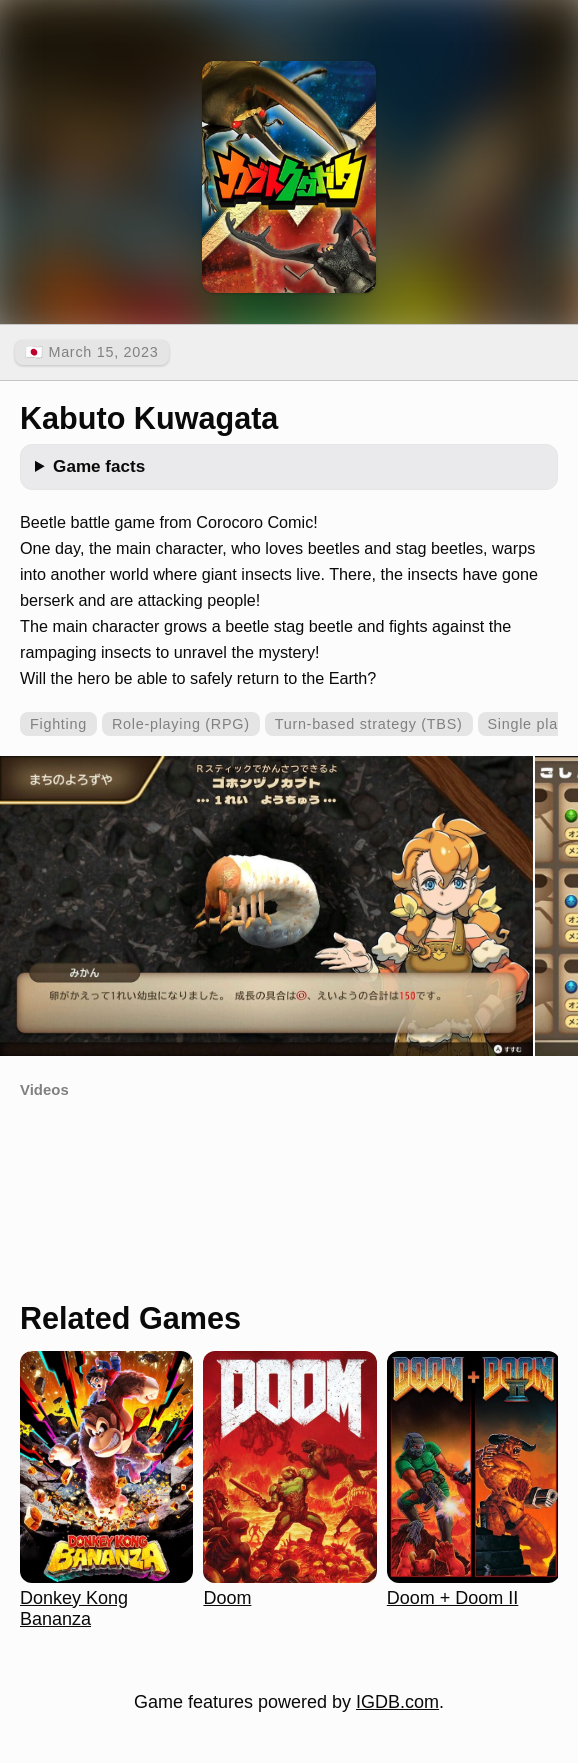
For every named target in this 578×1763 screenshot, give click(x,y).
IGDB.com (397, 1702)
